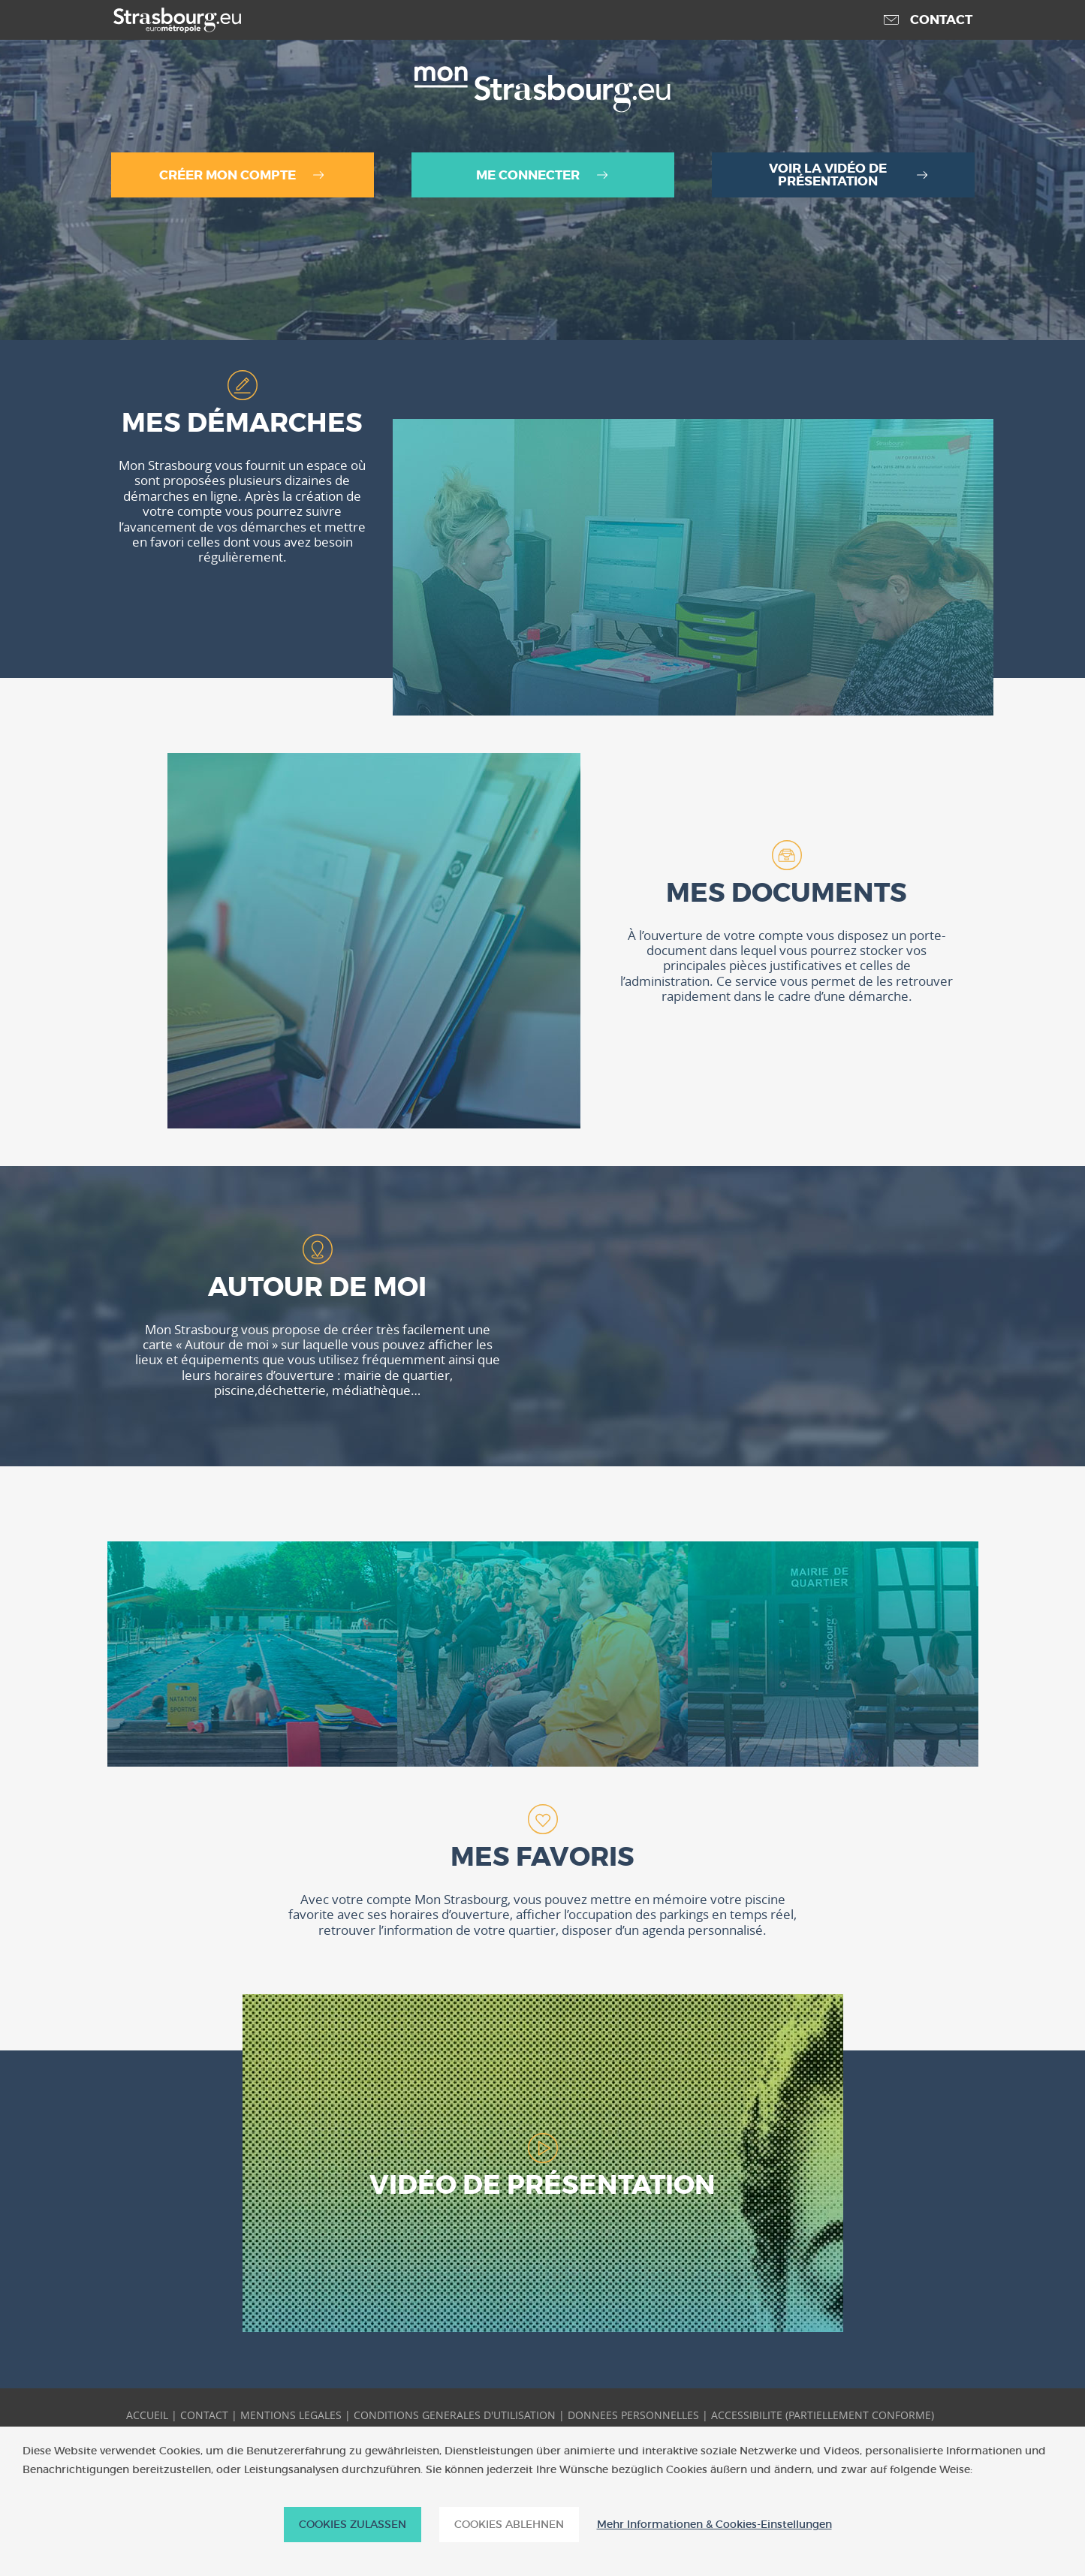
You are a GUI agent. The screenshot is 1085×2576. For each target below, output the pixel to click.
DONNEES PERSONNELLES (633, 2415)
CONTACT (204, 2415)
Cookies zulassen (352, 2524)
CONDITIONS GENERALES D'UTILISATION (455, 2415)
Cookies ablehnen (509, 2524)
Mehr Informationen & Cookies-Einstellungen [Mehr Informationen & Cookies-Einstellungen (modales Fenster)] (714, 2524)
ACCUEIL (147, 2415)
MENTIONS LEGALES (291, 2415)
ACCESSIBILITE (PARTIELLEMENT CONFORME (821, 2415)
